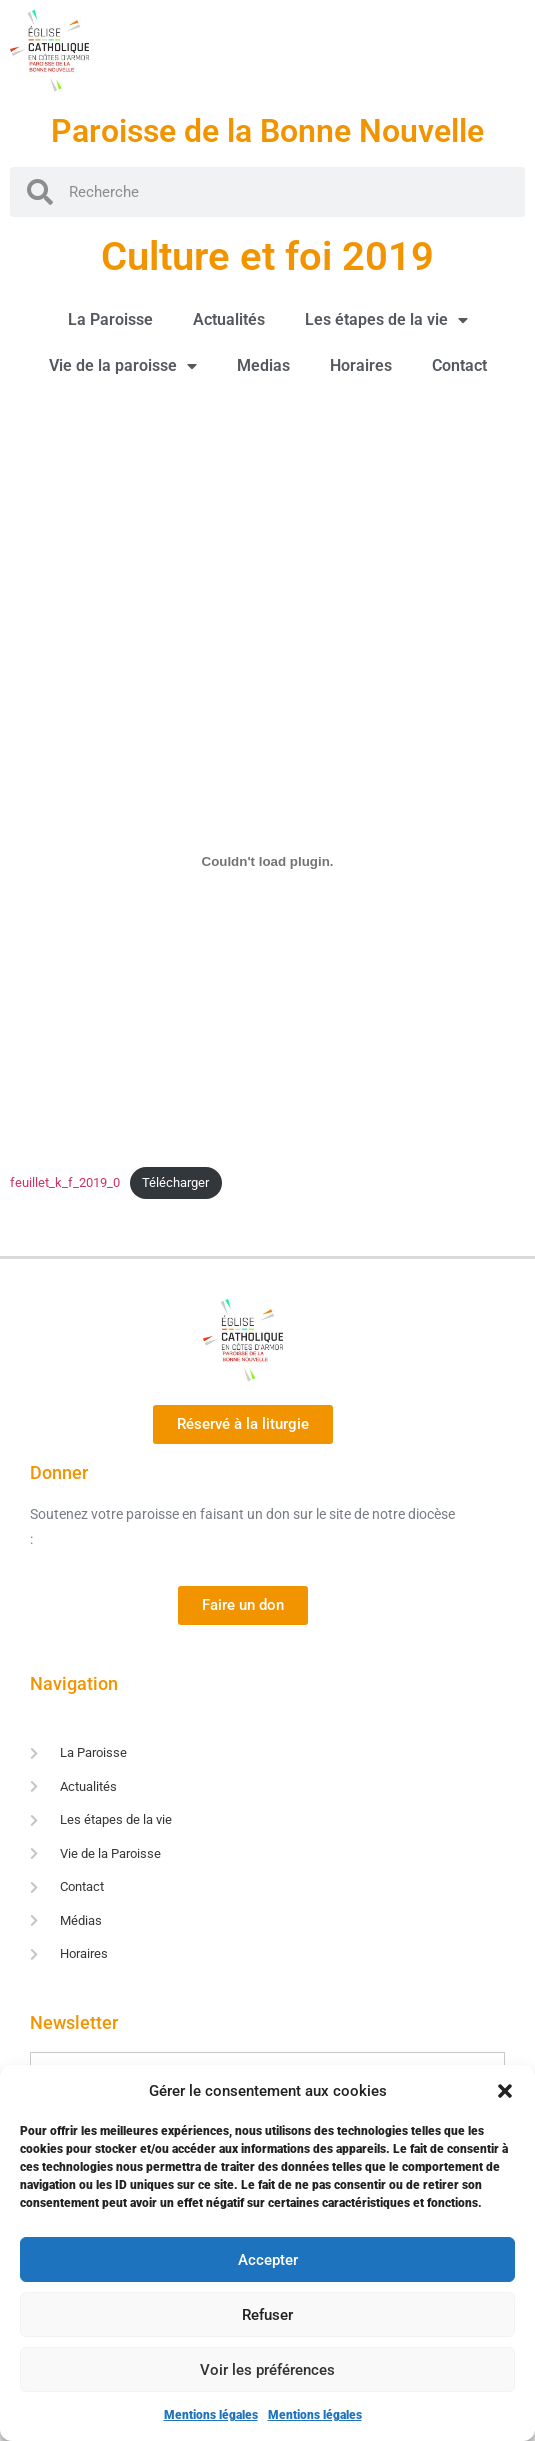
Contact (459, 365)
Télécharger (175, 1182)
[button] (505, 2091)
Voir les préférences (267, 2370)
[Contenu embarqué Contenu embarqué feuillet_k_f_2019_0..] (267, 862)
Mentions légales (211, 2415)
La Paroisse (110, 319)
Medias (263, 365)
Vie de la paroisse (123, 366)
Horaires (361, 365)
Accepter (268, 2260)
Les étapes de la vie (386, 320)
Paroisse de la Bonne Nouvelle (267, 131)
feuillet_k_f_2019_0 (65, 1182)
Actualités (229, 319)
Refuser (267, 2315)
